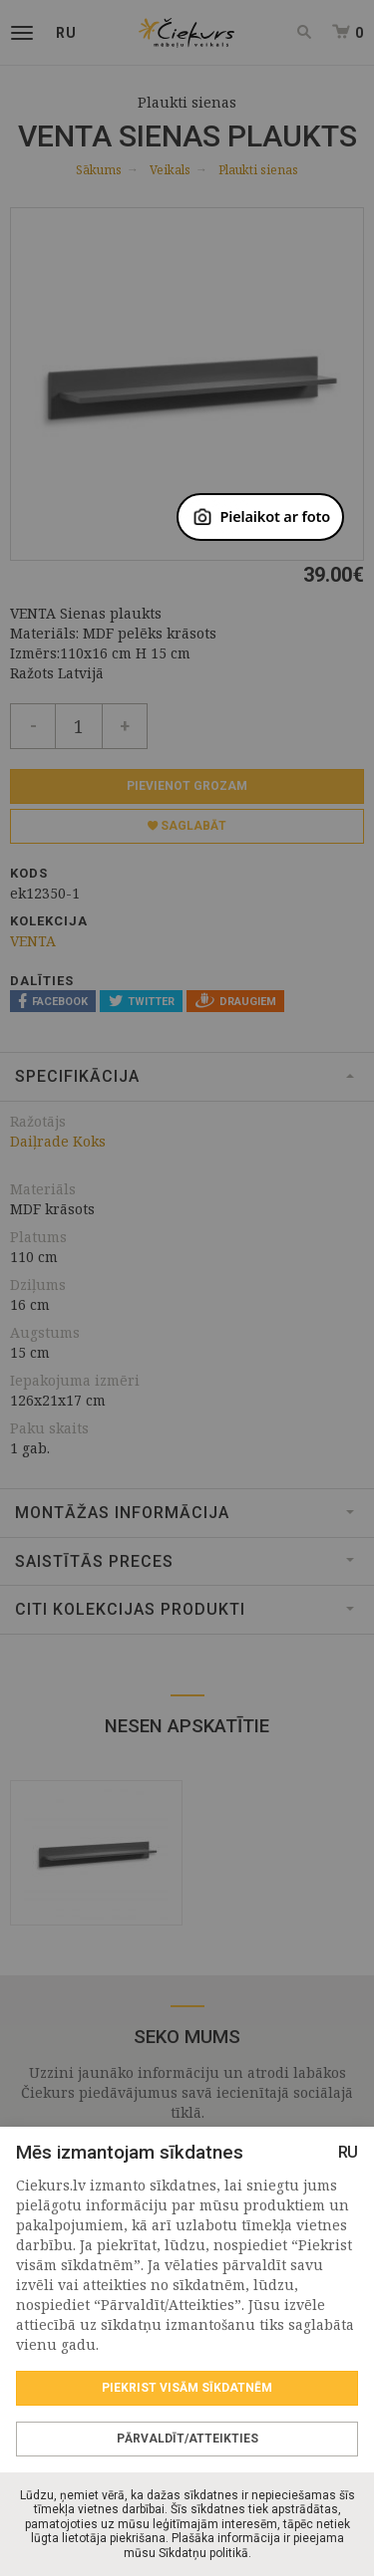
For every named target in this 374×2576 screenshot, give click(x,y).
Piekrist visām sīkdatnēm (187, 2388)
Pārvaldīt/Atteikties (187, 2439)
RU (348, 2152)
